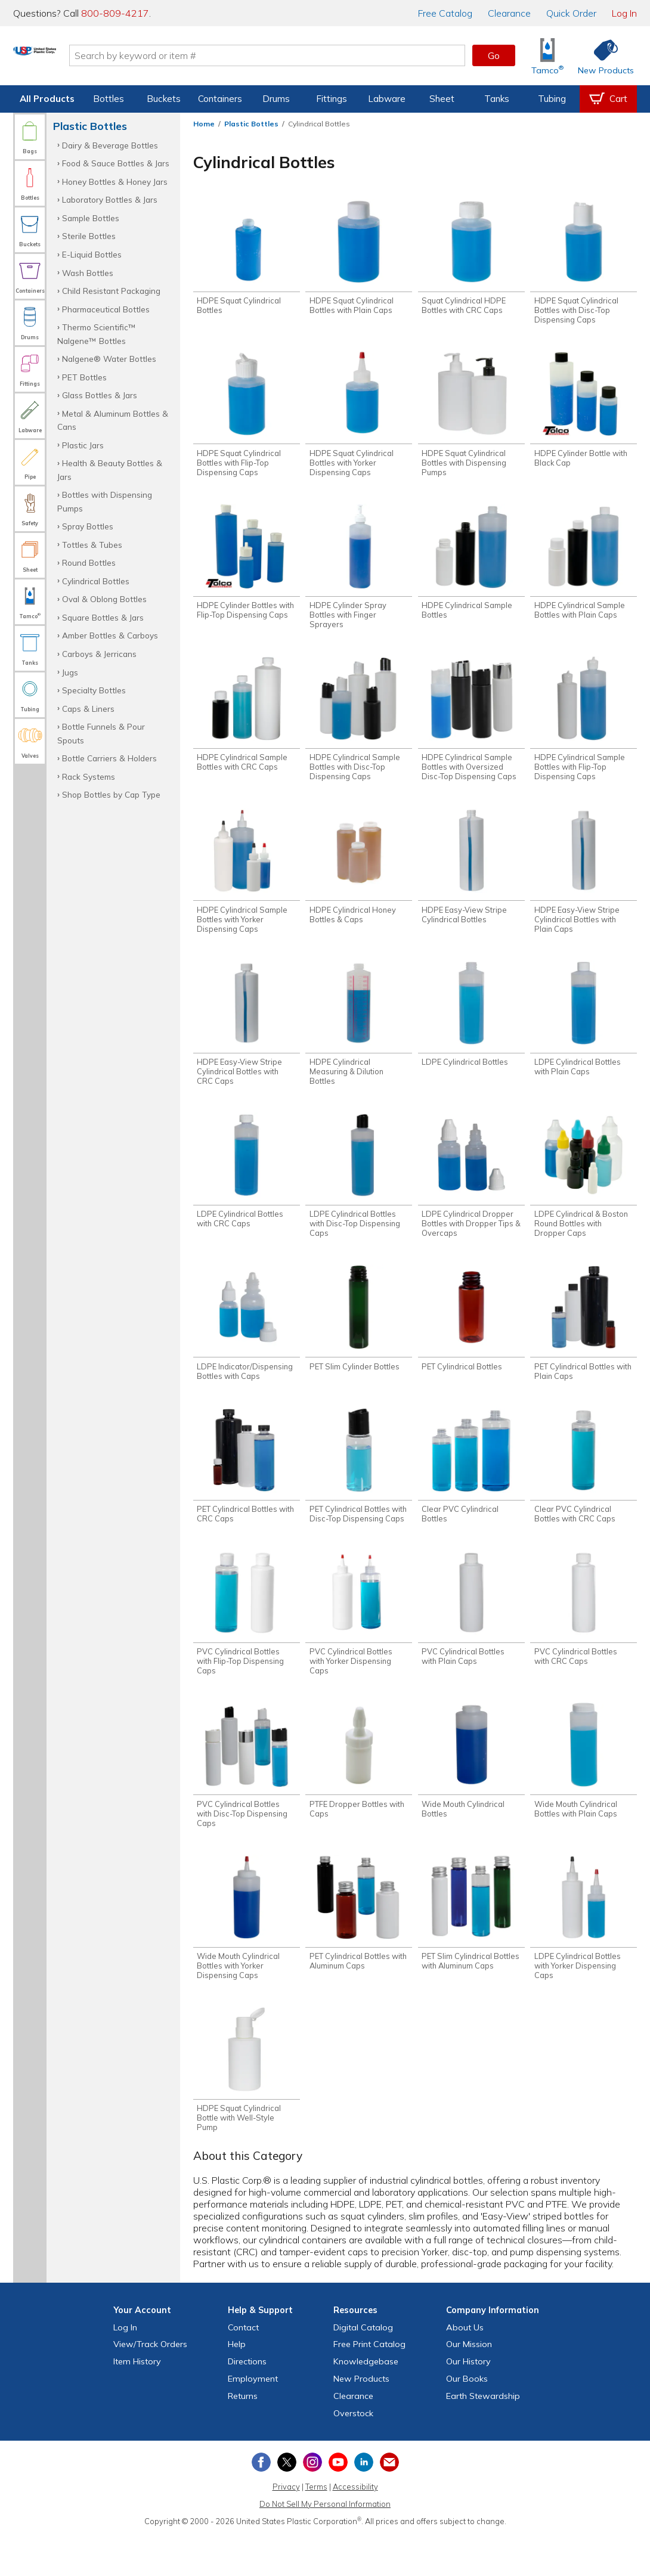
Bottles (108, 98)
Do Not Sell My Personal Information (325, 2544)
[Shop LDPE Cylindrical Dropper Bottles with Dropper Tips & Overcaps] (471, 1196)
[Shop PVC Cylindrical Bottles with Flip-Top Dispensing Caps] (246, 1642)
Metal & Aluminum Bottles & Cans (112, 420)
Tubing (552, 98)
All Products (47, 98)
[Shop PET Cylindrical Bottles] (471, 1342)
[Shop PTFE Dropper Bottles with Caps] (358, 1793)
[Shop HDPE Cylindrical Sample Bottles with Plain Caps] (583, 570)
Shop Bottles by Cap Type (111, 794)
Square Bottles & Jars (103, 617)
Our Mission (469, 2385)
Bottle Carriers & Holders (109, 758)
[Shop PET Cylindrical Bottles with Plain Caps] (583, 1346)
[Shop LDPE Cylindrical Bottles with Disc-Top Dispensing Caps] (358, 1196)
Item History (137, 2402)
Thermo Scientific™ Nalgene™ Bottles (96, 333)
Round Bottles (89, 562)
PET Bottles (84, 377)
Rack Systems (88, 776)
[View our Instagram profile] (312, 2503)
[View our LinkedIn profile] (364, 2503)
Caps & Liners (88, 708)
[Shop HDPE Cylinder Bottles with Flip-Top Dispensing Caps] (246, 570)
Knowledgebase (365, 2402)
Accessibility (355, 2527)
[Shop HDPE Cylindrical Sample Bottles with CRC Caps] (246, 725)
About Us (465, 2368)
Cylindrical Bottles (95, 581)
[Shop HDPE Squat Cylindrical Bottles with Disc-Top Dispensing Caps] (583, 263)
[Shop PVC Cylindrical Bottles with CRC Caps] (583, 1638)
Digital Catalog (363, 2368)
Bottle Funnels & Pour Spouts (101, 733)
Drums (276, 98)
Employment (253, 2419)
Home (204, 123)
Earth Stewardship (483, 2436)
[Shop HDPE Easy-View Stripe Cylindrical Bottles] (471, 880)
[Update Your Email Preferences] (389, 2503)
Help (237, 2385)
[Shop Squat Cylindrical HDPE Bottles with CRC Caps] (471, 259)
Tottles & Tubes (92, 545)
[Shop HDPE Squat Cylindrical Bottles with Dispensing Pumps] (471, 419)
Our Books (467, 2419)
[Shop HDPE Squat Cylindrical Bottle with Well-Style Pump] (246, 2109)
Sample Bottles (90, 218)
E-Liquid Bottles (92, 254)
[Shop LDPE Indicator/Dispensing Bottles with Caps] (246, 1346)
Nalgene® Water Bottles (109, 359)
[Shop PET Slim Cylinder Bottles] (358, 1342)
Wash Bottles (87, 273)
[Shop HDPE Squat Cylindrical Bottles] (246, 259)
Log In (624, 13)
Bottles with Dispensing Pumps (104, 501)
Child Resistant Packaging (111, 291)
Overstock (353, 2453)
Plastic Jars (83, 445)
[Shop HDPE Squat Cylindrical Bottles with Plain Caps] (358, 259)
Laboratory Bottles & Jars (109, 199)
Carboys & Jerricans (99, 654)
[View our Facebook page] (261, 2503)
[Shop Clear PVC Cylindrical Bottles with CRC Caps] (583, 1492)
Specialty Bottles (94, 690)
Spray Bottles (87, 526)
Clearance (509, 13)
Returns (243, 2436)
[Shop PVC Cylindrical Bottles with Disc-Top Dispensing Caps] (246, 1798)
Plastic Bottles (251, 123)
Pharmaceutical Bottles (106, 309)
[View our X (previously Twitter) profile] (287, 2503)
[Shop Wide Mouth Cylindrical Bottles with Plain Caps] (583, 1793)
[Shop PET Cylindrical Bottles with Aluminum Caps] (358, 1949)
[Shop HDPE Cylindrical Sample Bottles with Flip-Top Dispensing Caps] (583, 730)
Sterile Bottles (89, 236)
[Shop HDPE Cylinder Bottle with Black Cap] (583, 415)
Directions (247, 2402)
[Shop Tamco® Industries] (547, 56)
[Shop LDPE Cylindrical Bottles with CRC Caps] (246, 1191)
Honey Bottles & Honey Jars (115, 181)
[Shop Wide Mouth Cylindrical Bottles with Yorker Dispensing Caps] (246, 1954)
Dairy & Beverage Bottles (110, 145)
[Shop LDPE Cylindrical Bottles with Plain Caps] (583, 1036)
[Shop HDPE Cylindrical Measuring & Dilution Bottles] (358, 1040)
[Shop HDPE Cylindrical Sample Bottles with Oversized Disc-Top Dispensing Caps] (471, 730)
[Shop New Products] (602, 56)
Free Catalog (369, 2385)
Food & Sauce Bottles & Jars (115, 163)
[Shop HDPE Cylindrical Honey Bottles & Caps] (358, 880)
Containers (220, 98)
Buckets (164, 98)
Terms (316, 2527)
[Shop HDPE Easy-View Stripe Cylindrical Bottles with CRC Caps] (246, 1040)
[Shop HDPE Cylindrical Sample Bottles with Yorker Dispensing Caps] (246, 885)
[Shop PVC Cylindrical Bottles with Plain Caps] (471, 1638)
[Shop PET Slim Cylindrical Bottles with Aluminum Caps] (471, 1949)
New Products (361, 2419)
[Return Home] (83, 58)
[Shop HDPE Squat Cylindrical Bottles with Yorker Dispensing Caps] (358, 419)
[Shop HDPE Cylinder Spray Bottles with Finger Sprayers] (358, 574)
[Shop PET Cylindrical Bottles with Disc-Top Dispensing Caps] (358, 1492)
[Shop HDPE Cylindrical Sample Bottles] (471, 570)
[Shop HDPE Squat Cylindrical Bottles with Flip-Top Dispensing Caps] (246, 419)
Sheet (441, 98)
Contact (243, 2368)
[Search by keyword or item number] (316, 55)
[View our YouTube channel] (338, 2503)
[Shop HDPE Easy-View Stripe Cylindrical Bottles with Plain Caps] (583, 885)
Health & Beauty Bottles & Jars (109, 469)
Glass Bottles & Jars (99, 395)
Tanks (496, 98)
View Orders (150, 2385)
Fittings (331, 98)
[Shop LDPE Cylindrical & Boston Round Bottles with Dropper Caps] (583, 1196)
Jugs (70, 672)
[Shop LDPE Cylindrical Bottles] (471, 1031)
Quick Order (571, 13)
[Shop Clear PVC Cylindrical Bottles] (471, 1492)
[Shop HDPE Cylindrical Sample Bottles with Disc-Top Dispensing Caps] (358, 730)
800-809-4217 (115, 13)
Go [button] (494, 55)
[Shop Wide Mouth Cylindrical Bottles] (471, 1793)
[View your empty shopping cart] (608, 99)
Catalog (445, 13)
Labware (387, 98)
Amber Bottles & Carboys (110, 635)
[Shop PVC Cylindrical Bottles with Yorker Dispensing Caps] (358, 1642)
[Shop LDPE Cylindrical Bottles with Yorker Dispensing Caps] (583, 1954)
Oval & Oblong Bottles (104, 599)
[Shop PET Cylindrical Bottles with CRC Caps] (246, 1492)
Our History (468, 2402)
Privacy (286, 2527)
